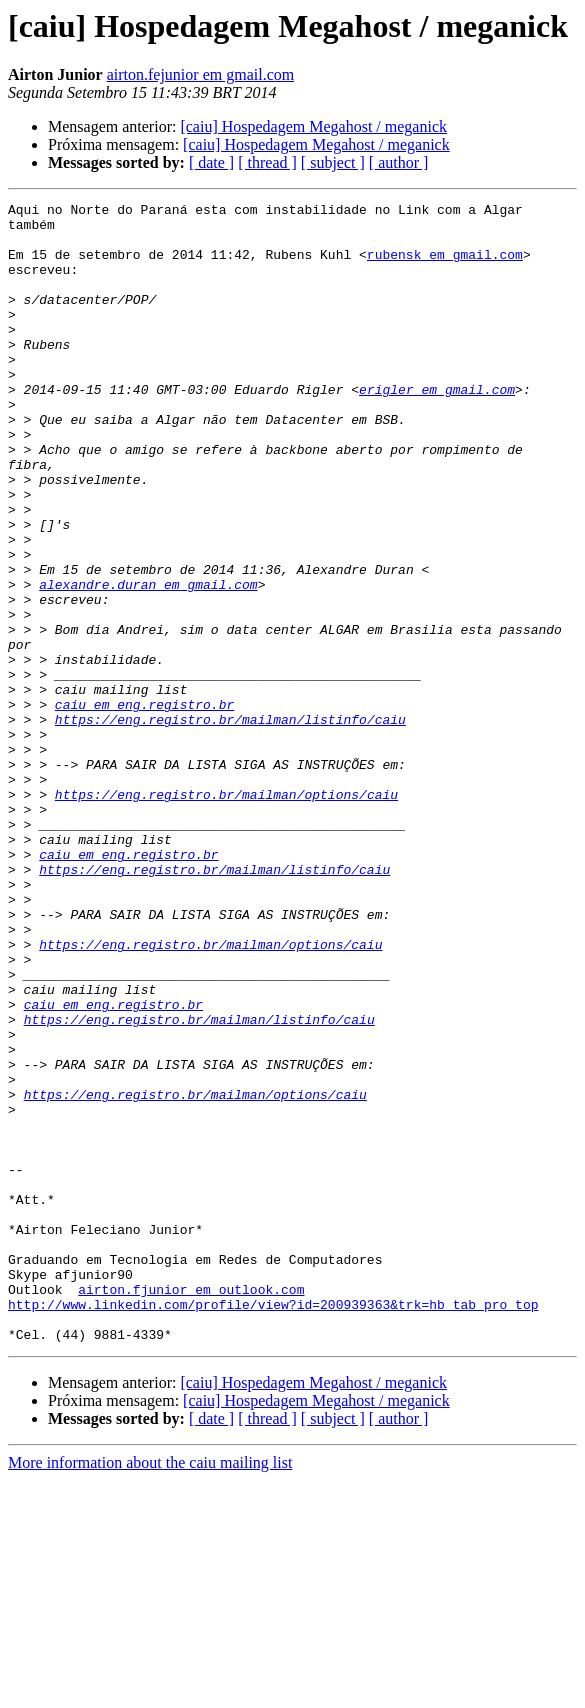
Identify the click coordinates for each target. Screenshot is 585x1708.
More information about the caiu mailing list (150, 1690)
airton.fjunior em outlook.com (191, 1508)
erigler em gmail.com (437, 428)
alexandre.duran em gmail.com (148, 662)
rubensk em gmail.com (445, 266)
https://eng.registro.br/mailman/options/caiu (226, 914)
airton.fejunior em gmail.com (201, 74)
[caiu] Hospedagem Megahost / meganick (313, 126)
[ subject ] (333, 162)
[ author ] (399, 162)
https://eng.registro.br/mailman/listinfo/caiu (230, 824)
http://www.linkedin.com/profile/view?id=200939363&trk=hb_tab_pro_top (273, 1526)
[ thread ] (267, 162)
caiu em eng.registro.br (144, 806)
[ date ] (211, 162)
